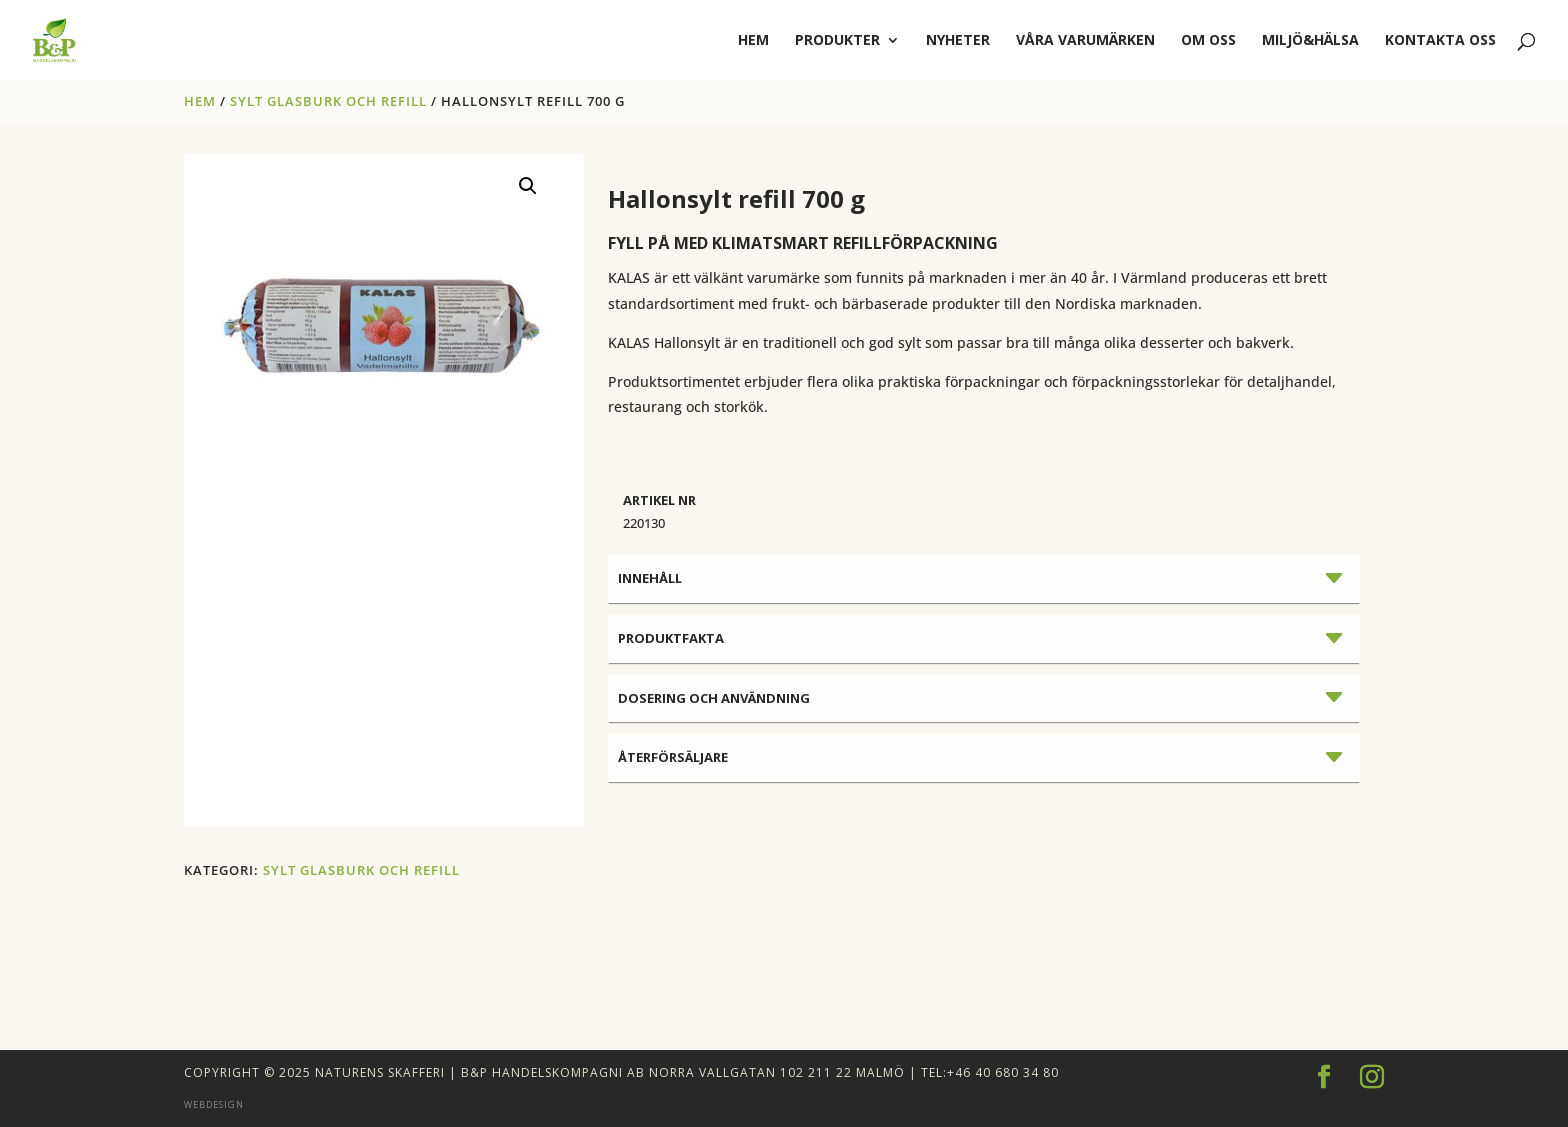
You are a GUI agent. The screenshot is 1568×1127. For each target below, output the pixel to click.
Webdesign (214, 1104)
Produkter (837, 41)
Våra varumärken (1085, 41)
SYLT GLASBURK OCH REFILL (328, 101)
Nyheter (958, 41)
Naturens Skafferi (380, 1072)
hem (753, 41)
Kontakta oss (1440, 41)
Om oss (1208, 41)
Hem (200, 101)
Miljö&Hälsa (1310, 41)
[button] (528, 186)
